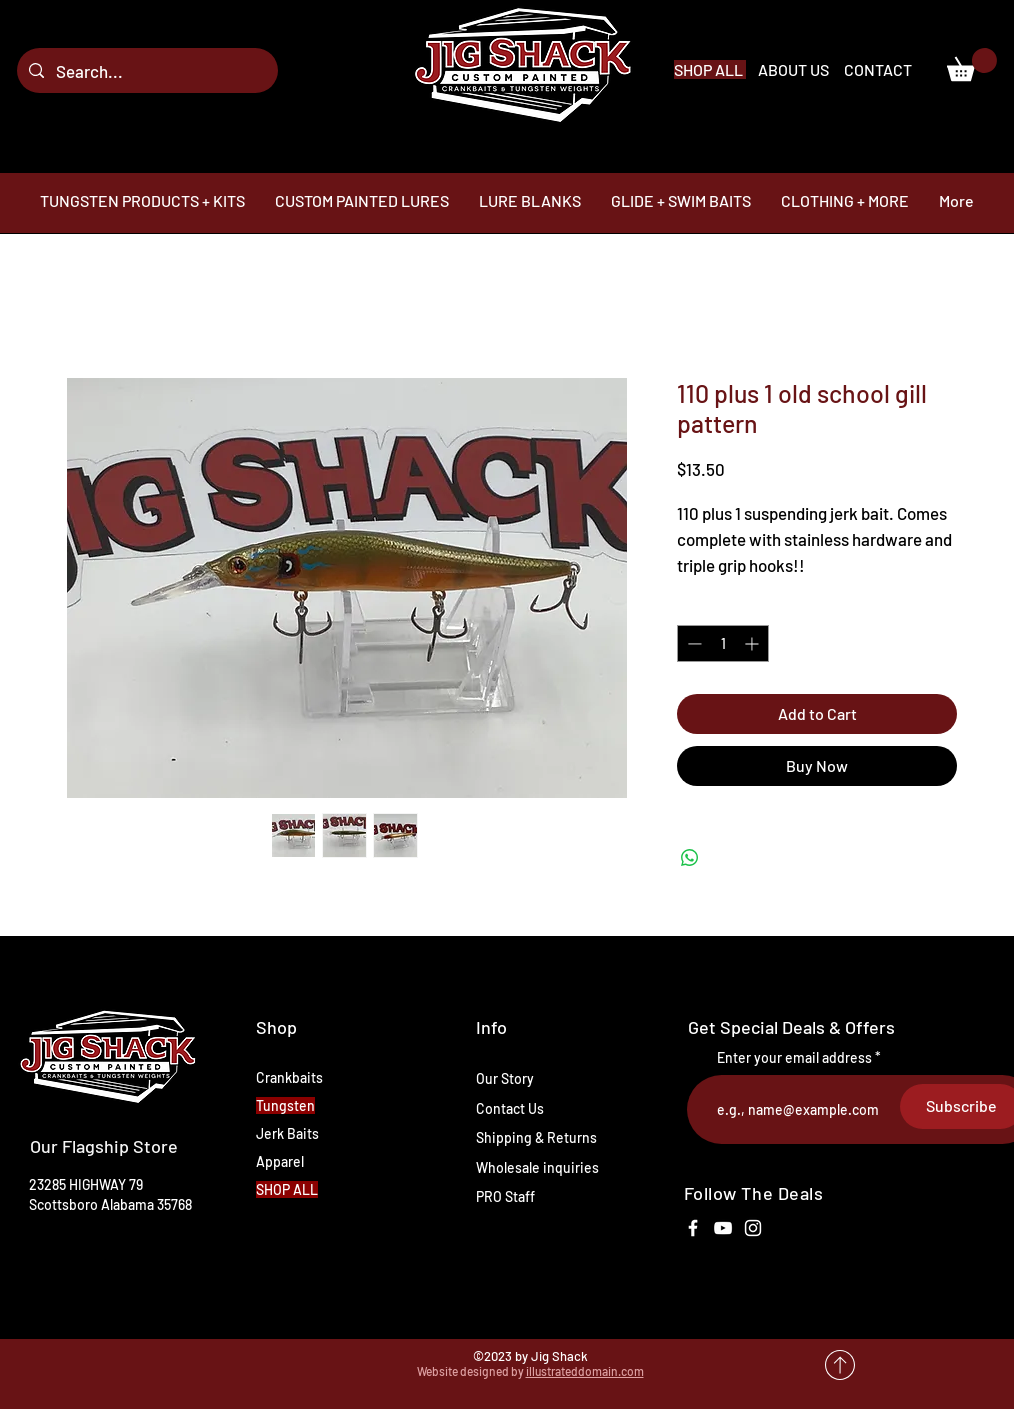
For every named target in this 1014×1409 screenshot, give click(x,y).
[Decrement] (692, 643)
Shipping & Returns (536, 1137)
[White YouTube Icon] (723, 1228)
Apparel (280, 1161)
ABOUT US (795, 69)
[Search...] (146, 70)
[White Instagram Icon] (753, 1228)
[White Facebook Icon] (693, 1228)
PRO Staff (505, 1196)
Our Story (505, 1078)
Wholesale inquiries (537, 1167)
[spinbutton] (723, 643)
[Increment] (753, 643)
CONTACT (878, 69)
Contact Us (510, 1108)
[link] (972, 64)
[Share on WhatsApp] (690, 858)
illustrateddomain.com (585, 1371)
